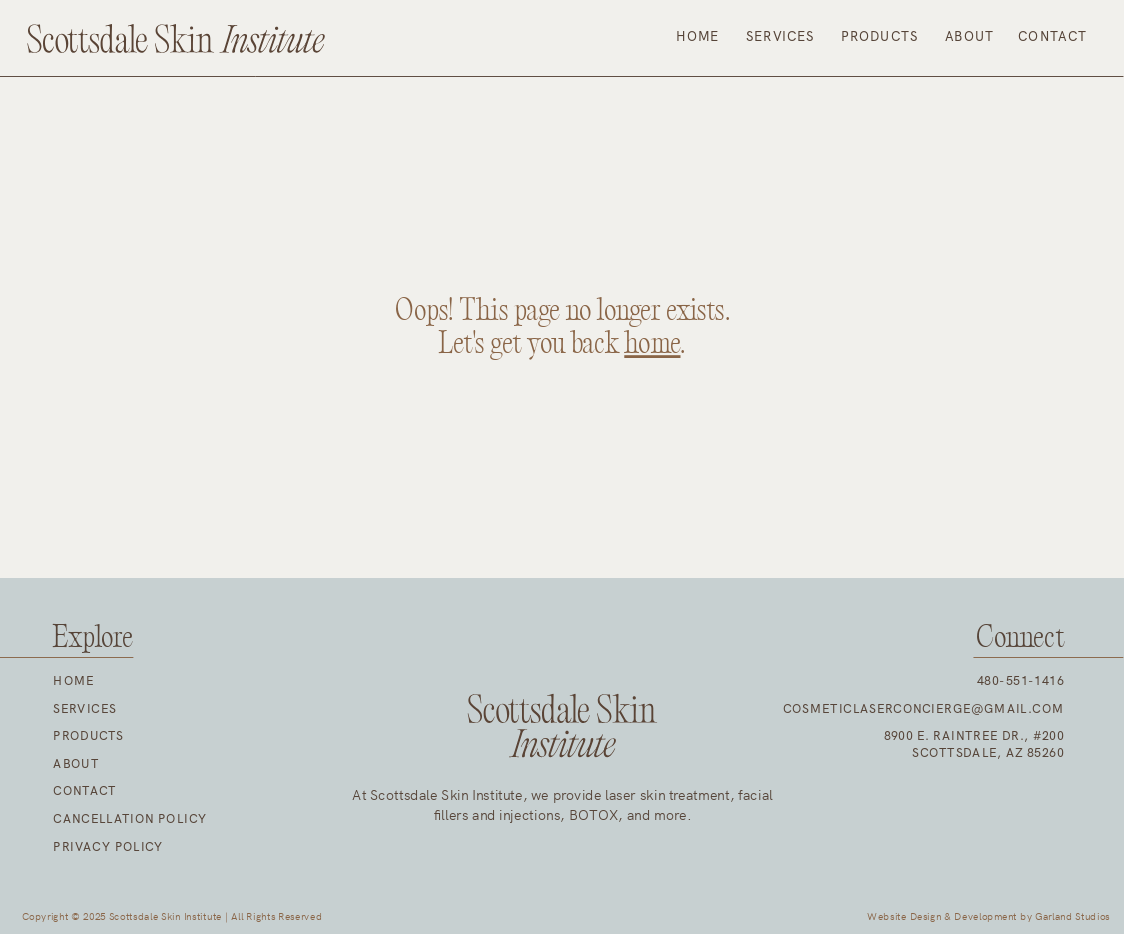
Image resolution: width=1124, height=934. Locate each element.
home (652, 345)
